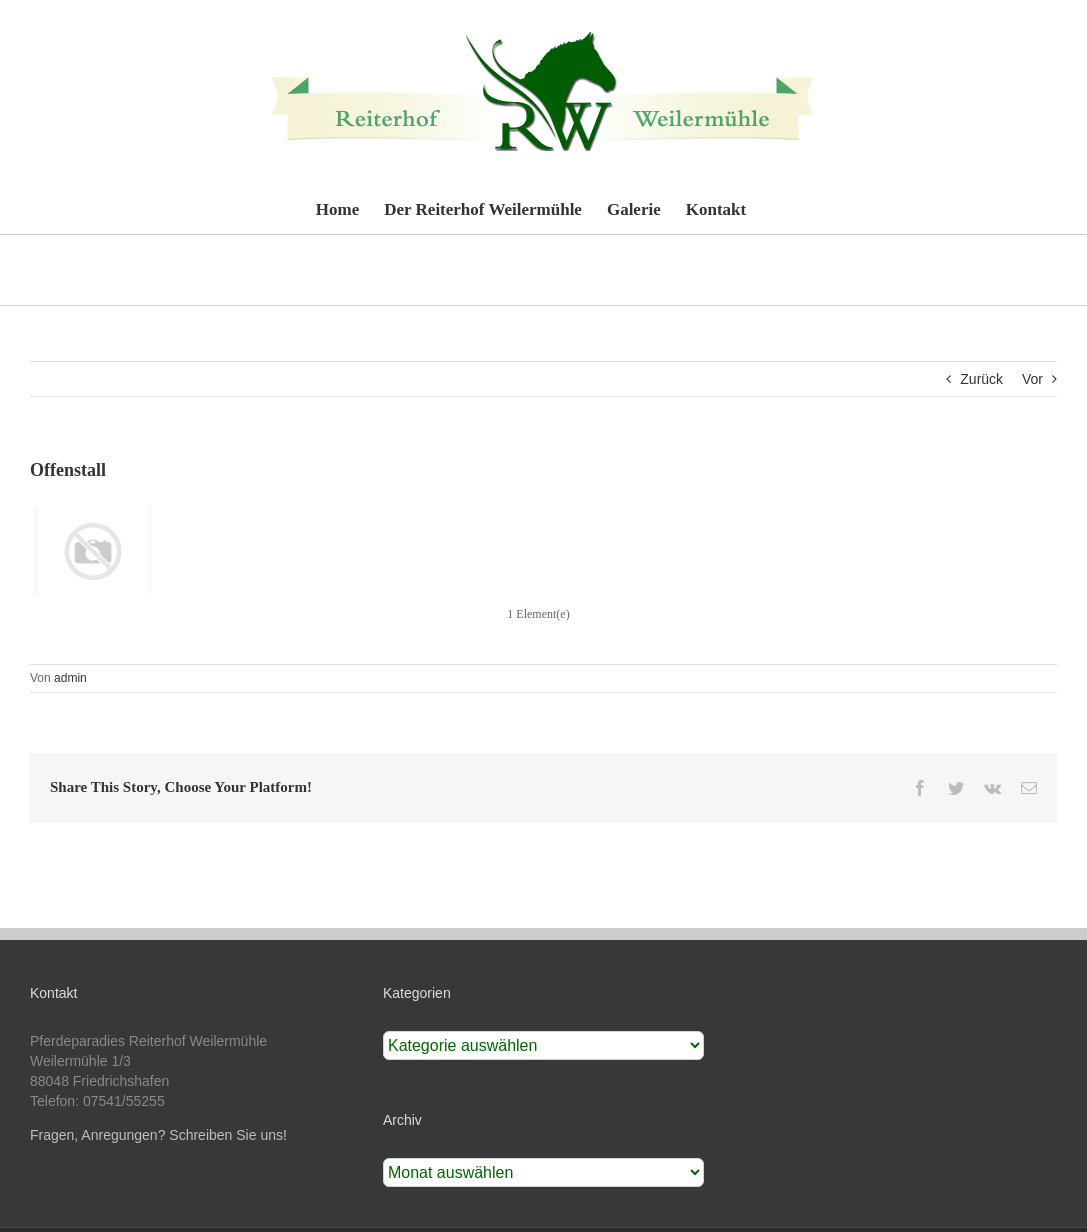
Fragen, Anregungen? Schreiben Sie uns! (158, 1135)
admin (70, 678)
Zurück (981, 379)
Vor (1032, 379)
